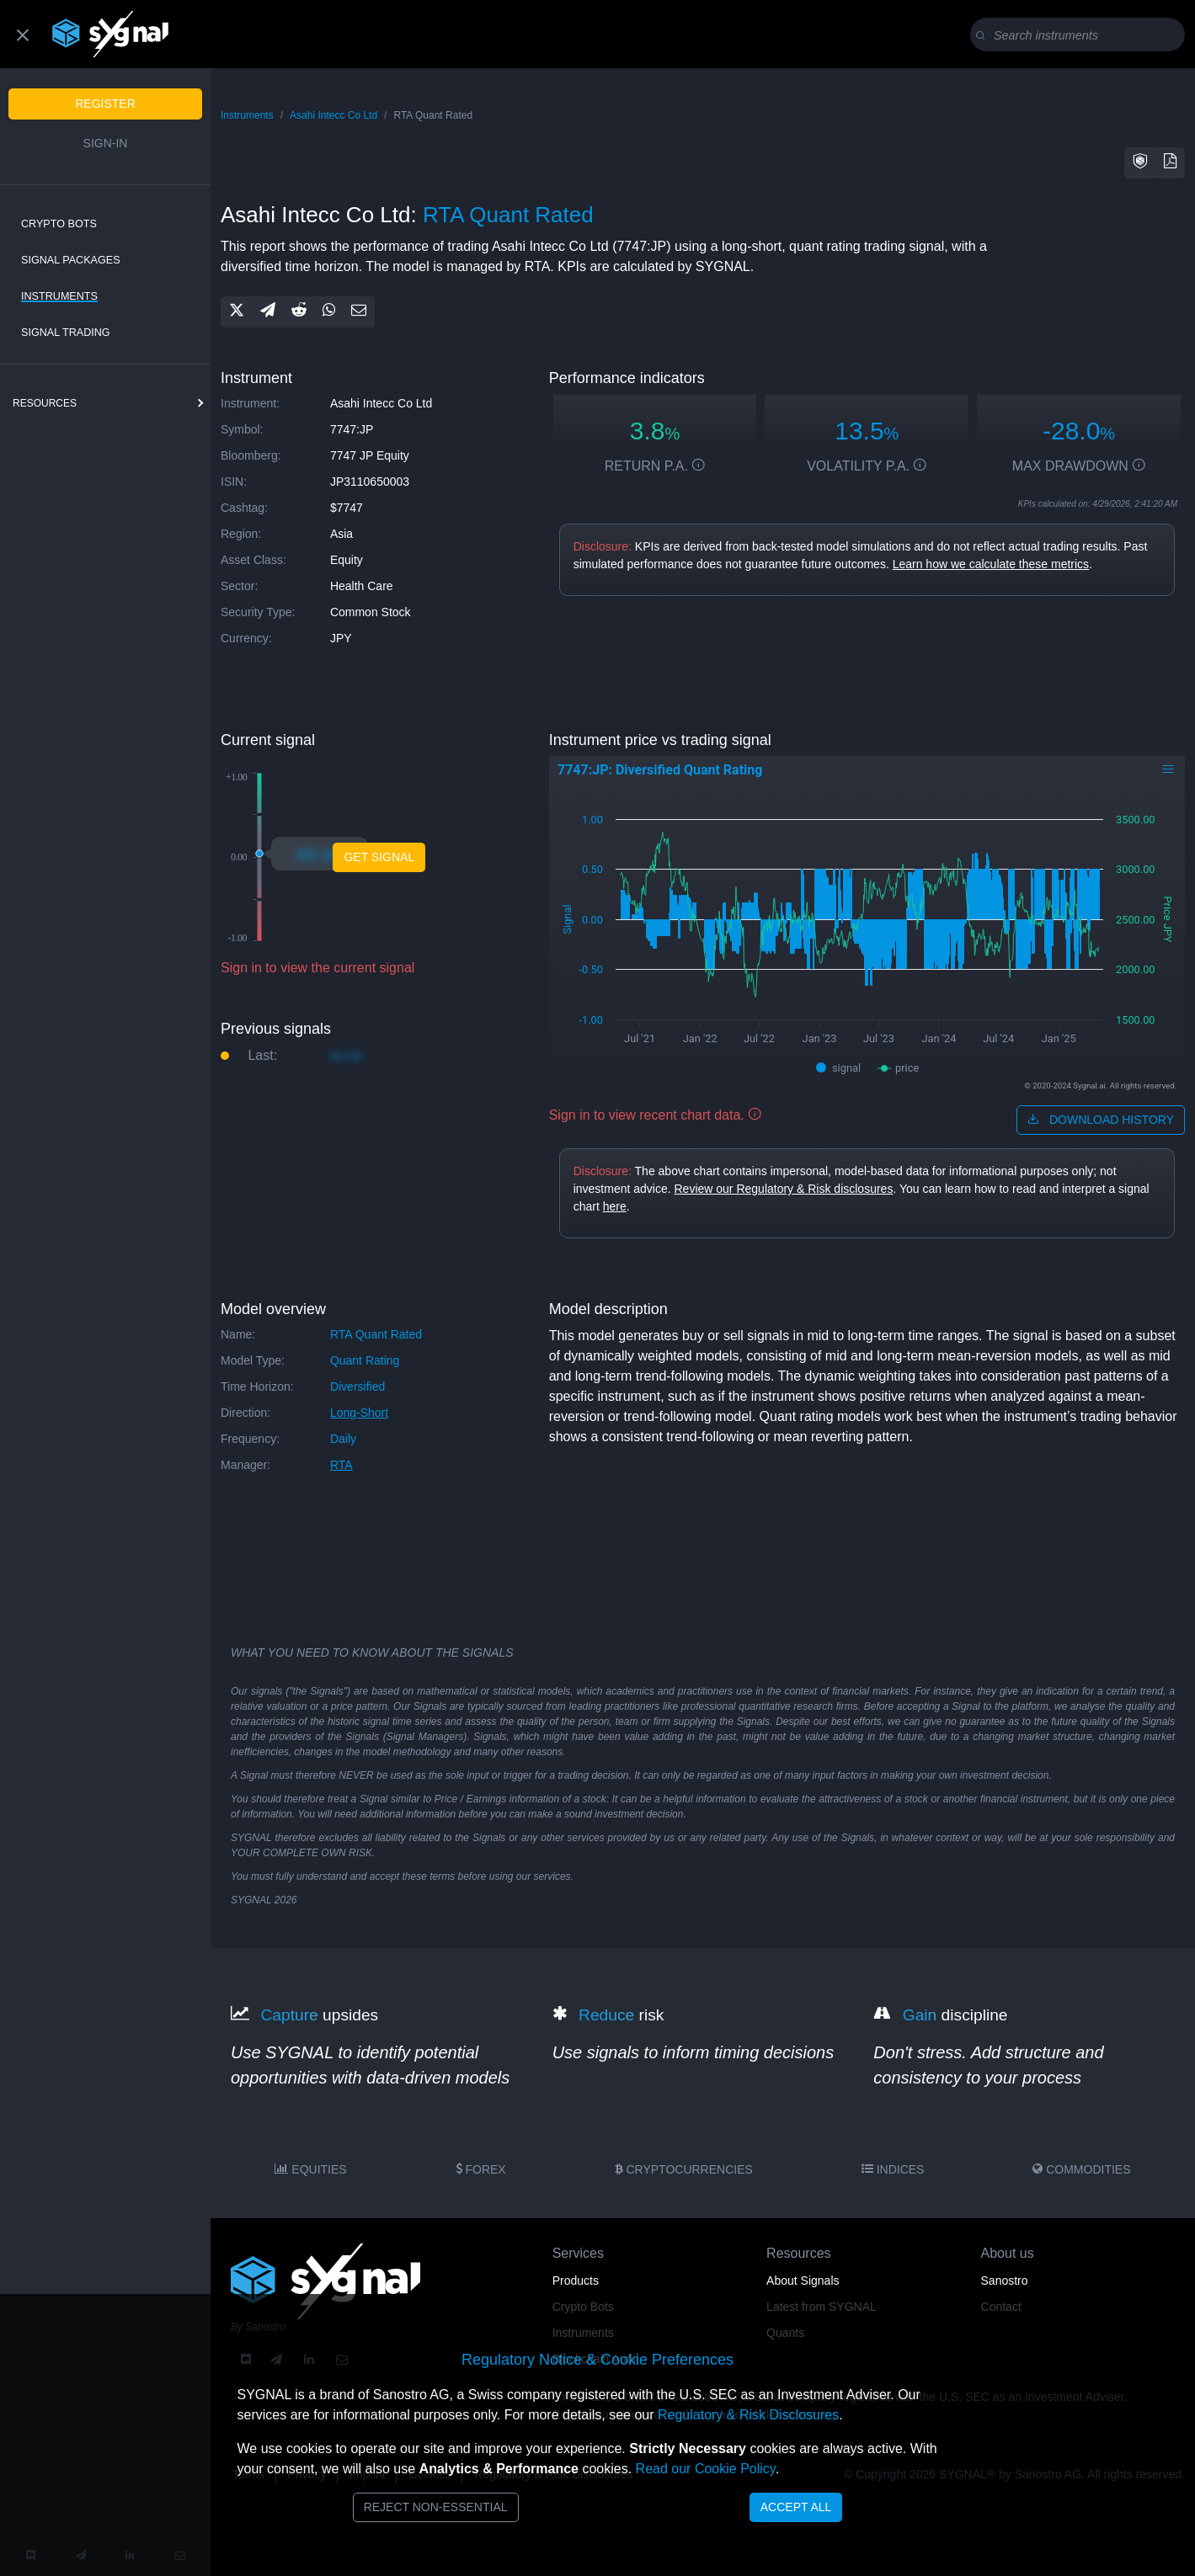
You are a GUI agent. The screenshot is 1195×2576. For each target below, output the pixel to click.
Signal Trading (65, 332)
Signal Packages (70, 260)
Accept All (796, 2507)
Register (105, 103)
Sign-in (105, 143)
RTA (341, 1465)
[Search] (1080, 35)
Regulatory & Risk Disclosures (748, 2415)
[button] (1140, 162)
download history (1100, 1119)
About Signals (802, 2280)
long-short (359, 1412)
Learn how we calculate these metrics (991, 564)
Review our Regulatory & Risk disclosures (784, 1188)
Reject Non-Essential (436, 2507)
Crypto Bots (59, 224)
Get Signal (379, 857)
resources (45, 403)
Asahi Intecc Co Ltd (333, 115)
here (615, 1206)
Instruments (59, 296)
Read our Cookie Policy (706, 2469)
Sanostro (1004, 2280)
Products (575, 2280)
